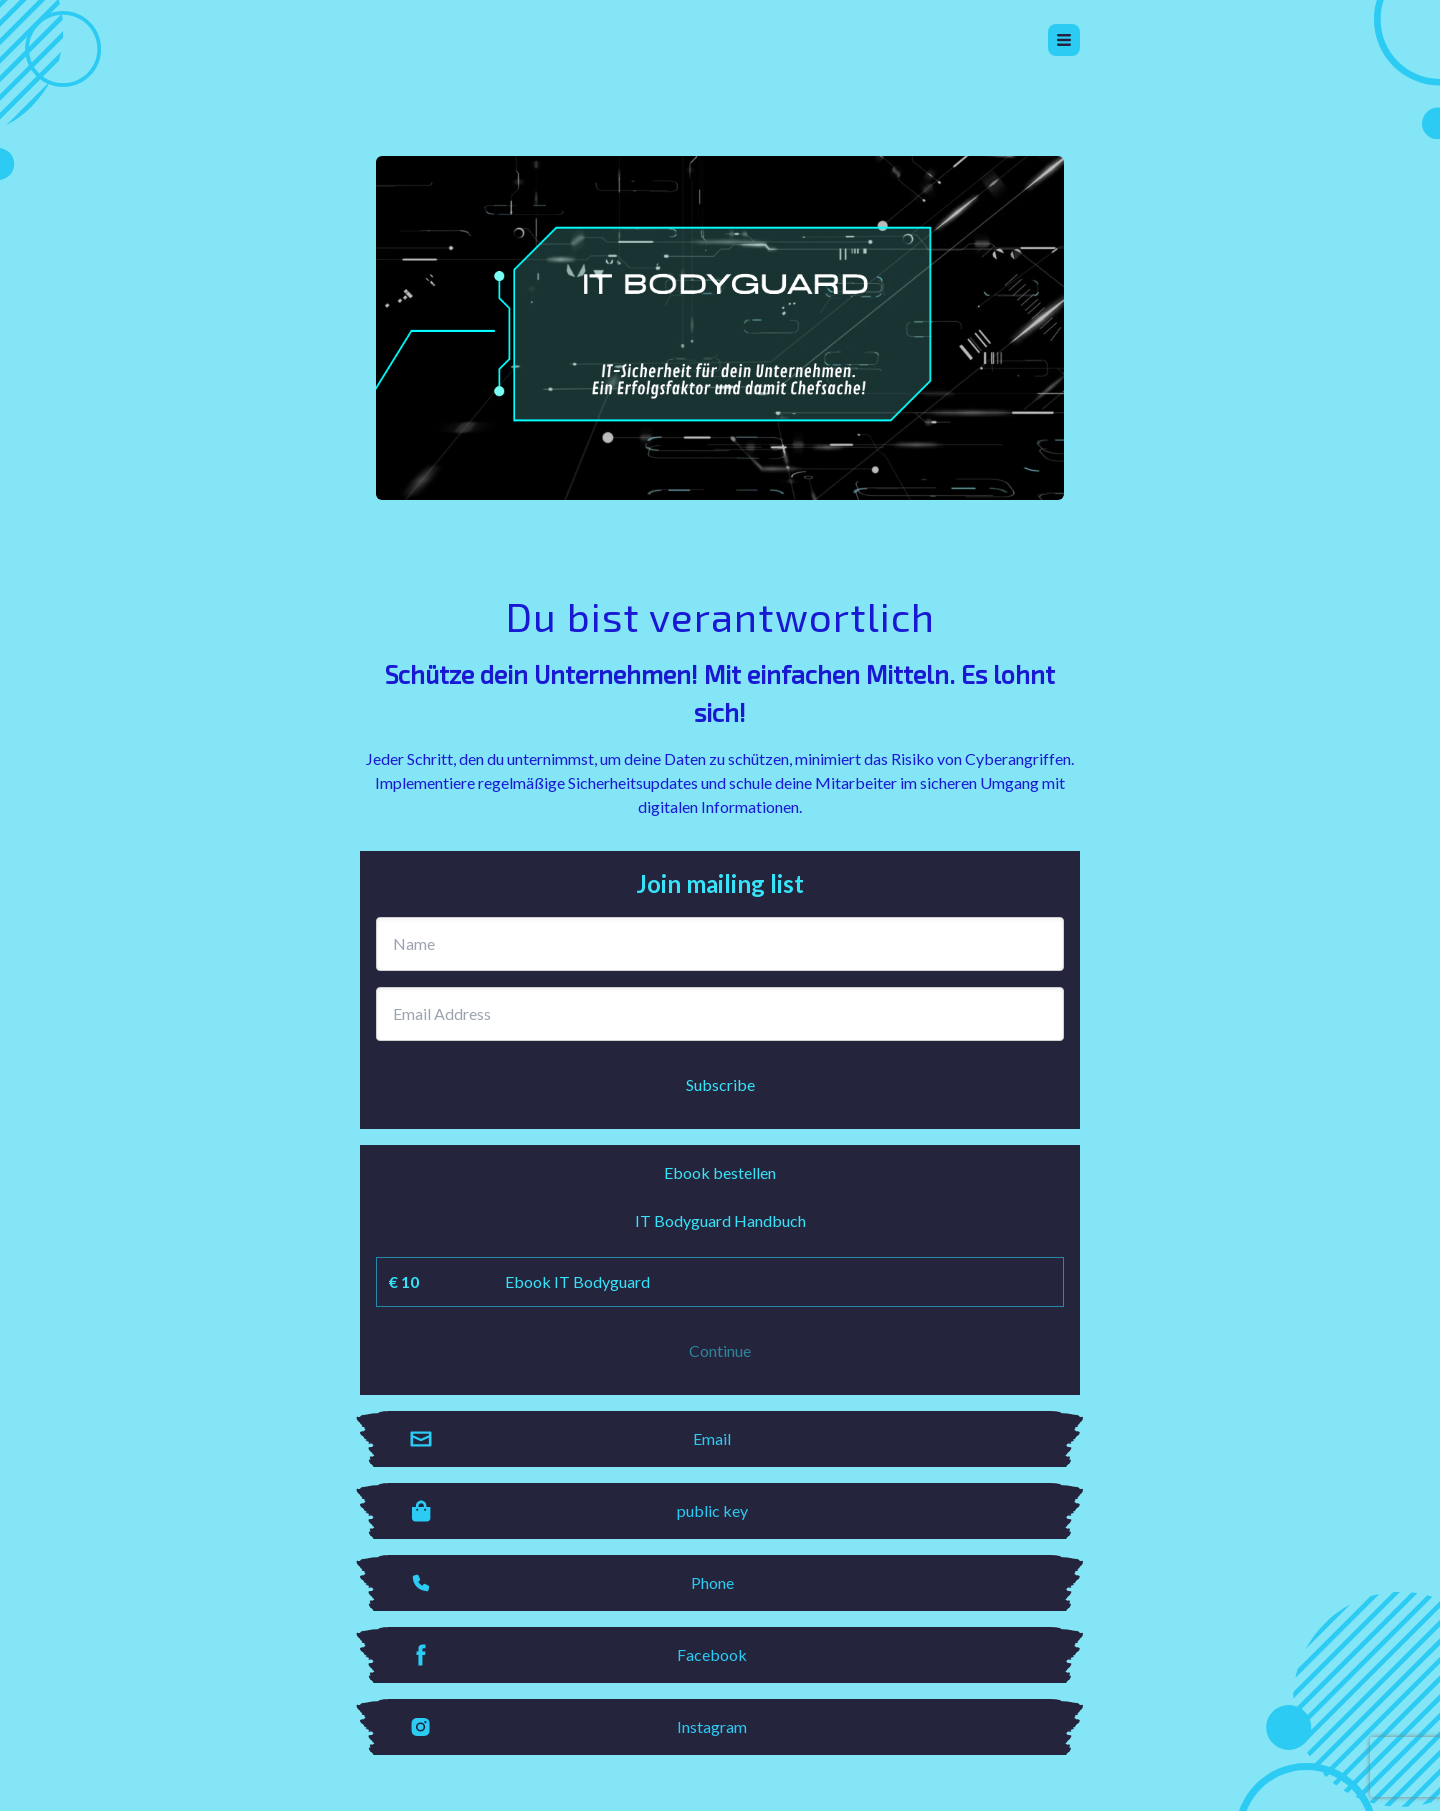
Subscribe (720, 1084)
